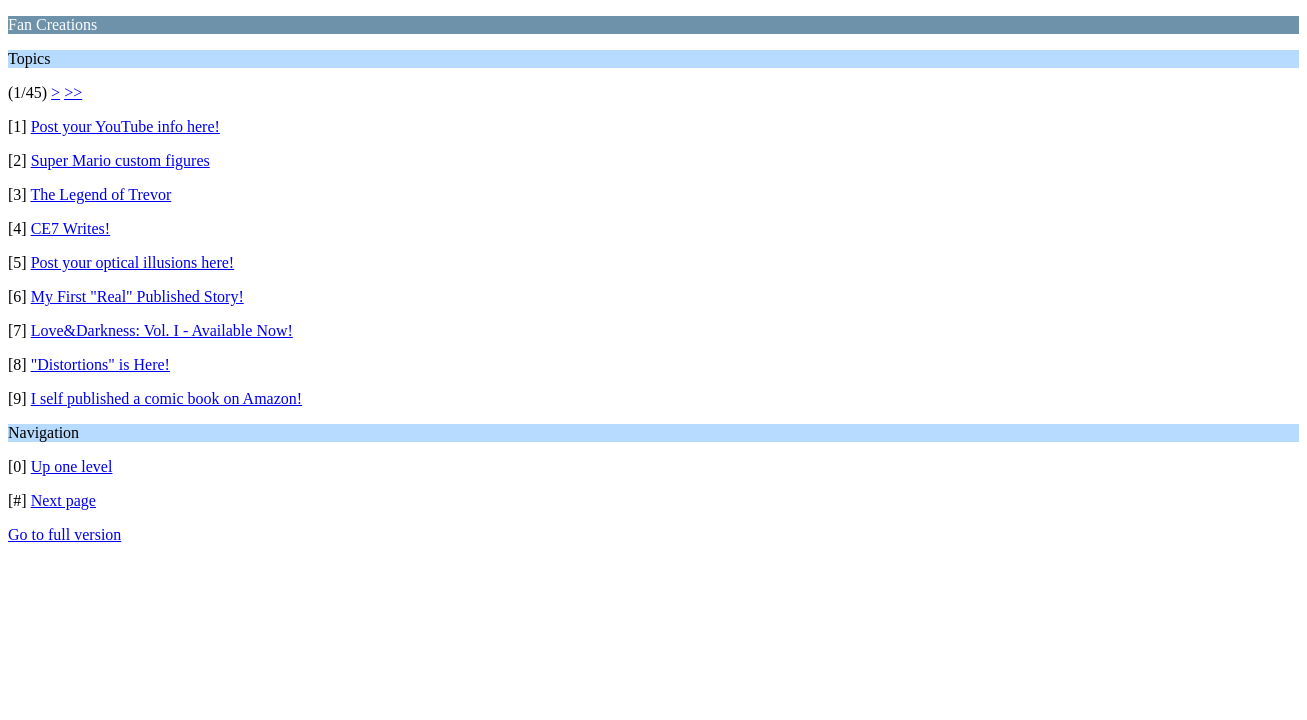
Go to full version (64, 534)
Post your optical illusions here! (133, 262)
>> (73, 92)
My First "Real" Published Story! (137, 296)
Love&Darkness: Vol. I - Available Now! (162, 330)
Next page (63, 500)
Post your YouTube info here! (125, 126)
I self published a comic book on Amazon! (167, 398)
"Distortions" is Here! (100, 364)
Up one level (72, 466)
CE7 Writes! (71, 228)
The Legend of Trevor (100, 194)
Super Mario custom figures (120, 160)
